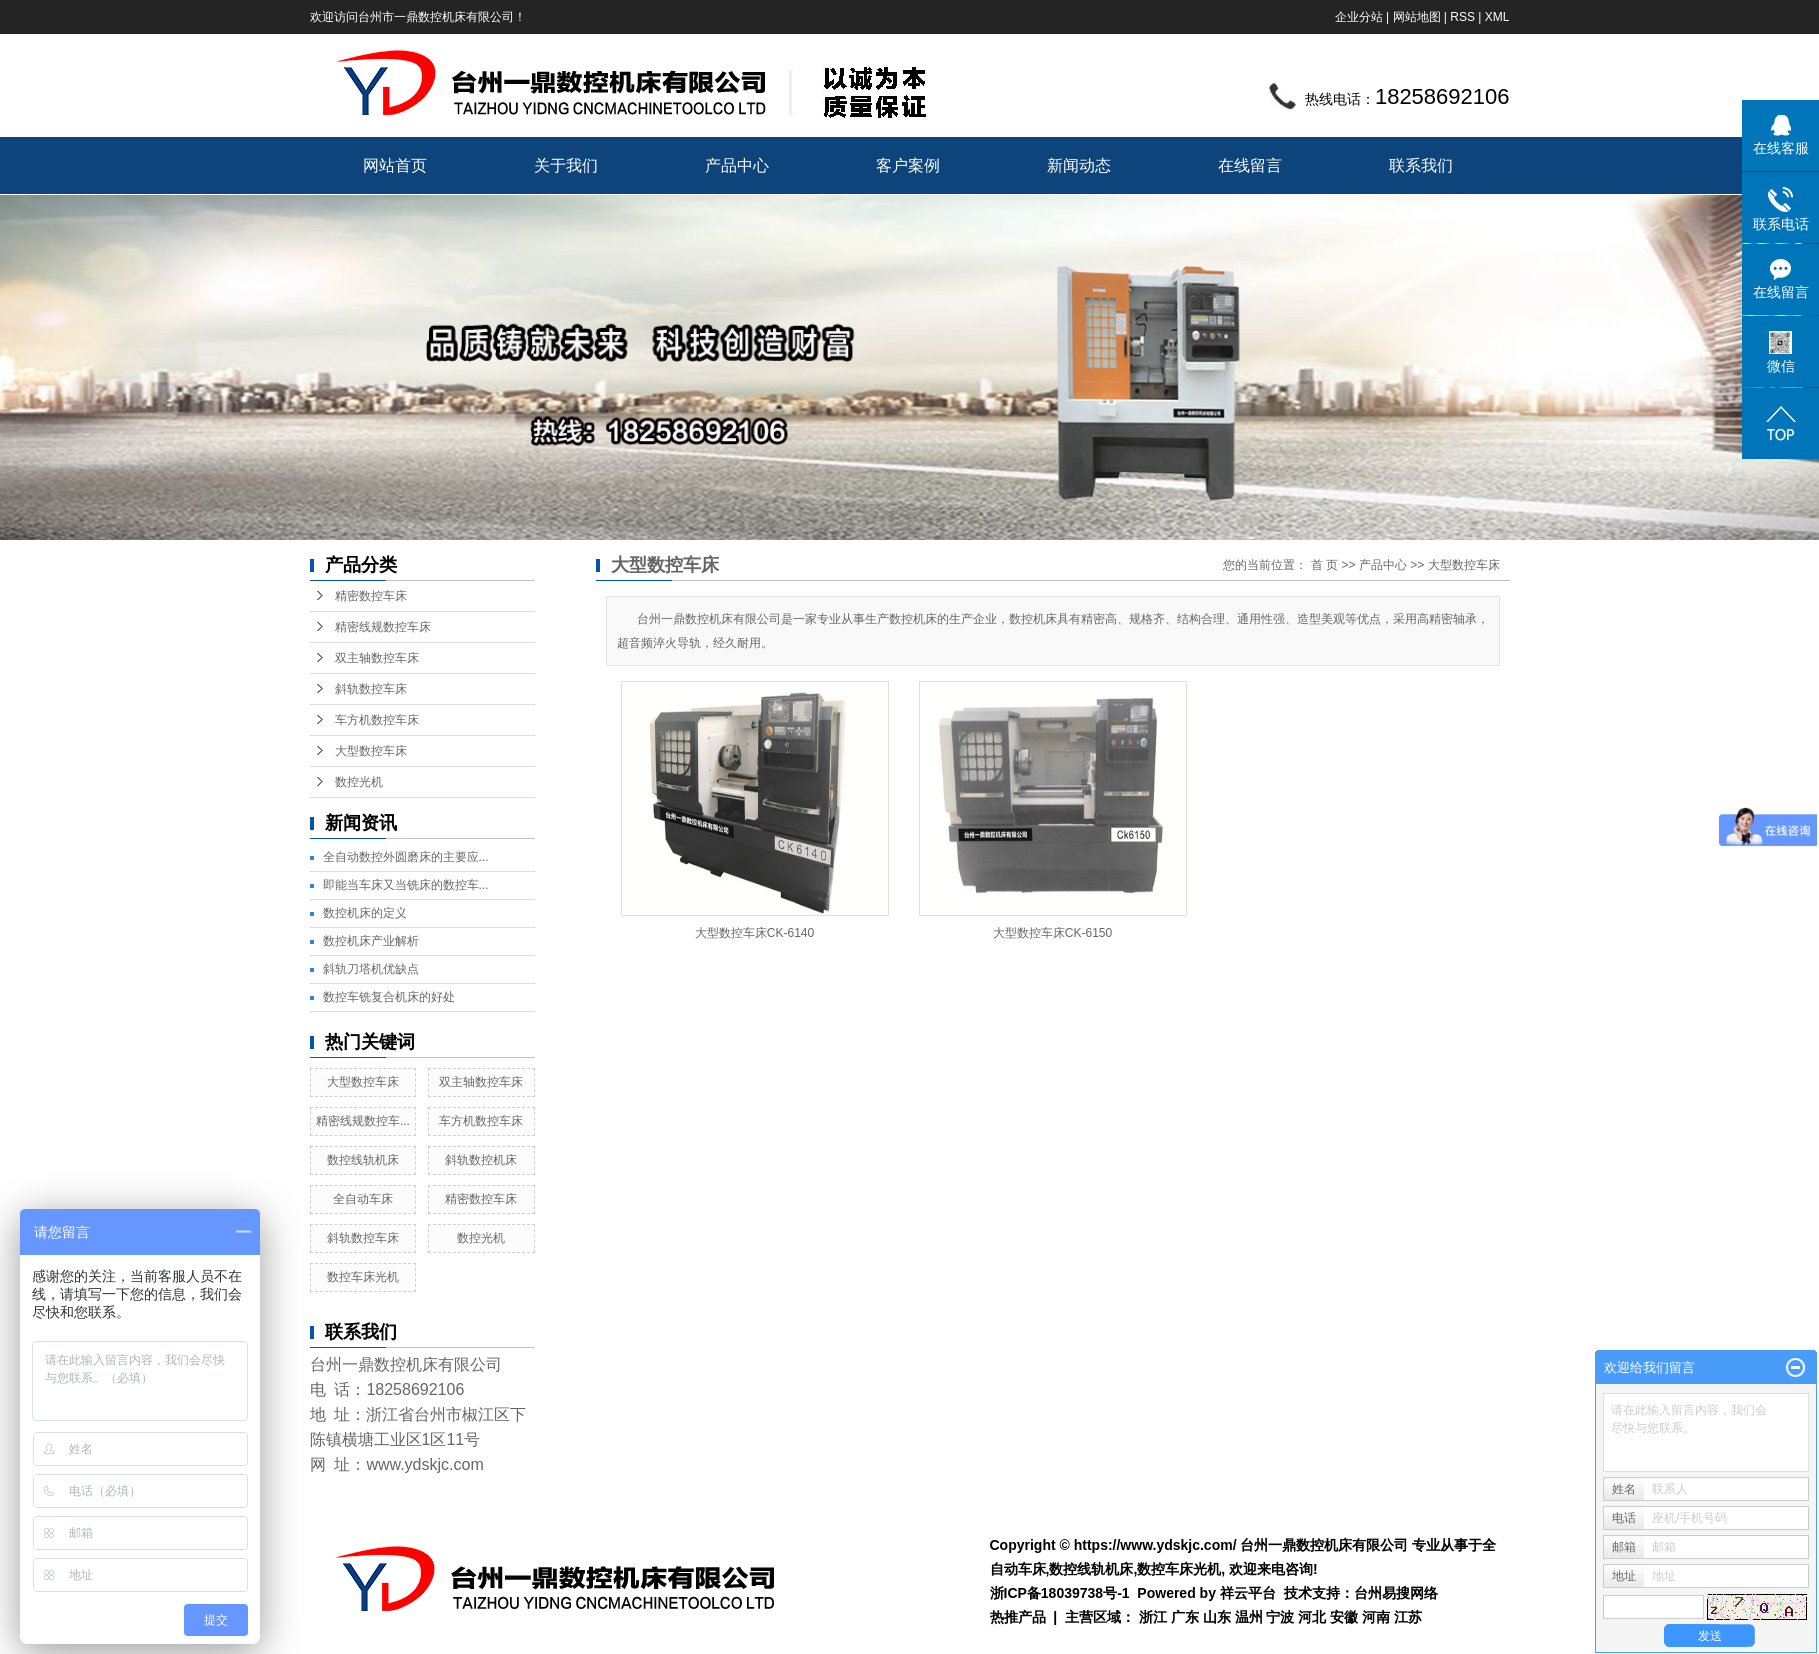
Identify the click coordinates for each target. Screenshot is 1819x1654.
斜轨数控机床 (481, 1160)
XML (1497, 17)
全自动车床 (363, 1199)
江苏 (1408, 1617)
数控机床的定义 (365, 913)
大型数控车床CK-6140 (754, 933)
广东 (1185, 1617)
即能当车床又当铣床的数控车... (406, 885)
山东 (1217, 1617)
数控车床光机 (363, 1277)
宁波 (1280, 1617)
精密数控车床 (371, 596)
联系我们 (1421, 165)
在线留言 (1250, 165)
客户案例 (908, 165)
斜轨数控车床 (371, 689)
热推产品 (1018, 1617)
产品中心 (737, 165)
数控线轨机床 (363, 1160)
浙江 (1153, 1617)
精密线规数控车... (363, 1121)
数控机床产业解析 (371, 941)
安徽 (1344, 1617)
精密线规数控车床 (383, 627)
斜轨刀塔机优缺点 (371, 969)
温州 (1249, 1617)
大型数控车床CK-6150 (1052, 933)
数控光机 (359, 782)
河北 (1312, 1617)
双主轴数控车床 (377, 658)
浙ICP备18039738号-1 (1060, 1593)
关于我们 (566, 165)
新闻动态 (1079, 165)
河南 (1376, 1617)
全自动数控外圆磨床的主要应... (406, 857)
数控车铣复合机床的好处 (389, 997)
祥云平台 (1248, 1593)
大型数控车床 (371, 751)
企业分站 (1359, 17)
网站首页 (395, 165)
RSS (1462, 17)
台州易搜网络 (1396, 1593)
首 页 (1324, 565)
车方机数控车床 (377, 720)
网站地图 (1417, 17)
